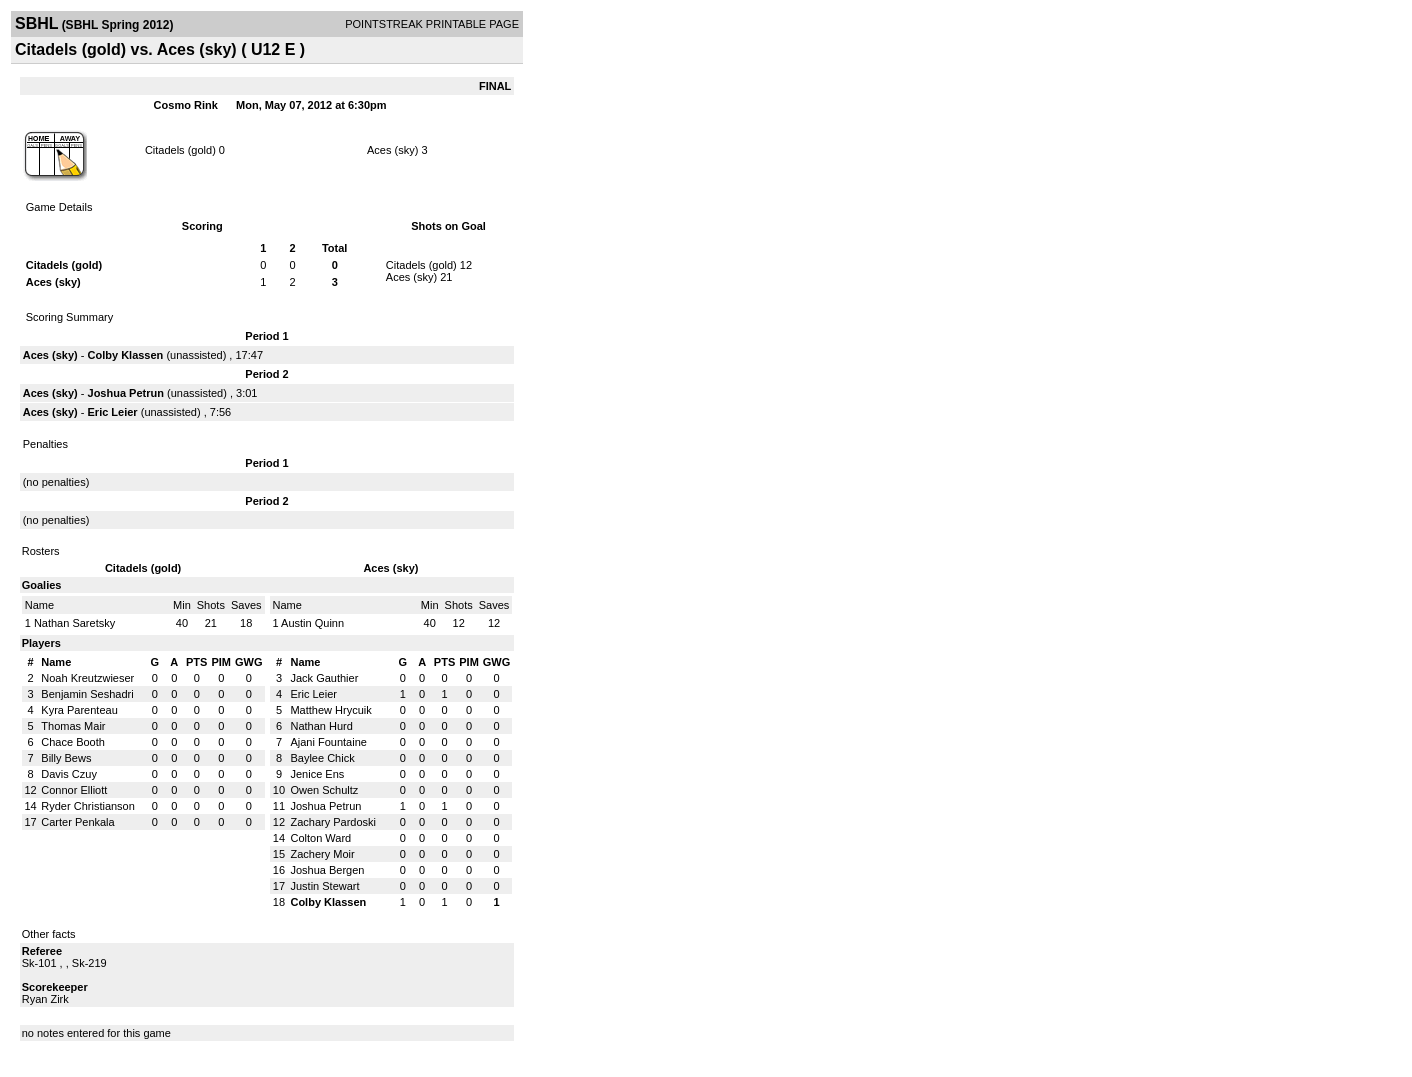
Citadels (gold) (182, 150)
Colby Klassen (126, 355)
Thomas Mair (73, 726)
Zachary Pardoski (333, 822)
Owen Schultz (324, 790)
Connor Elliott (74, 790)
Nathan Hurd (321, 726)
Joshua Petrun (126, 393)
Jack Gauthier (324, 678)
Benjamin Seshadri (87, 694)
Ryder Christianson (88, 806)
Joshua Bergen (327, 870)
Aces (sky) (394, 150)
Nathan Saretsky (74, 623)
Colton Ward (320, 838)
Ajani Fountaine (328, 742)
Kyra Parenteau (79, 710)
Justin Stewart (324, 886)
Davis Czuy (69, 774)
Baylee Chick (322, 758)
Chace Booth (73, 742)
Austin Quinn (312, 623)
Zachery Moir (322, 854)
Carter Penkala (77, 822)
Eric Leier (113, 412)
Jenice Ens (317, 774)
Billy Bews (66, 758)
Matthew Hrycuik (330, 710)
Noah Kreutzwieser (87, 678)
